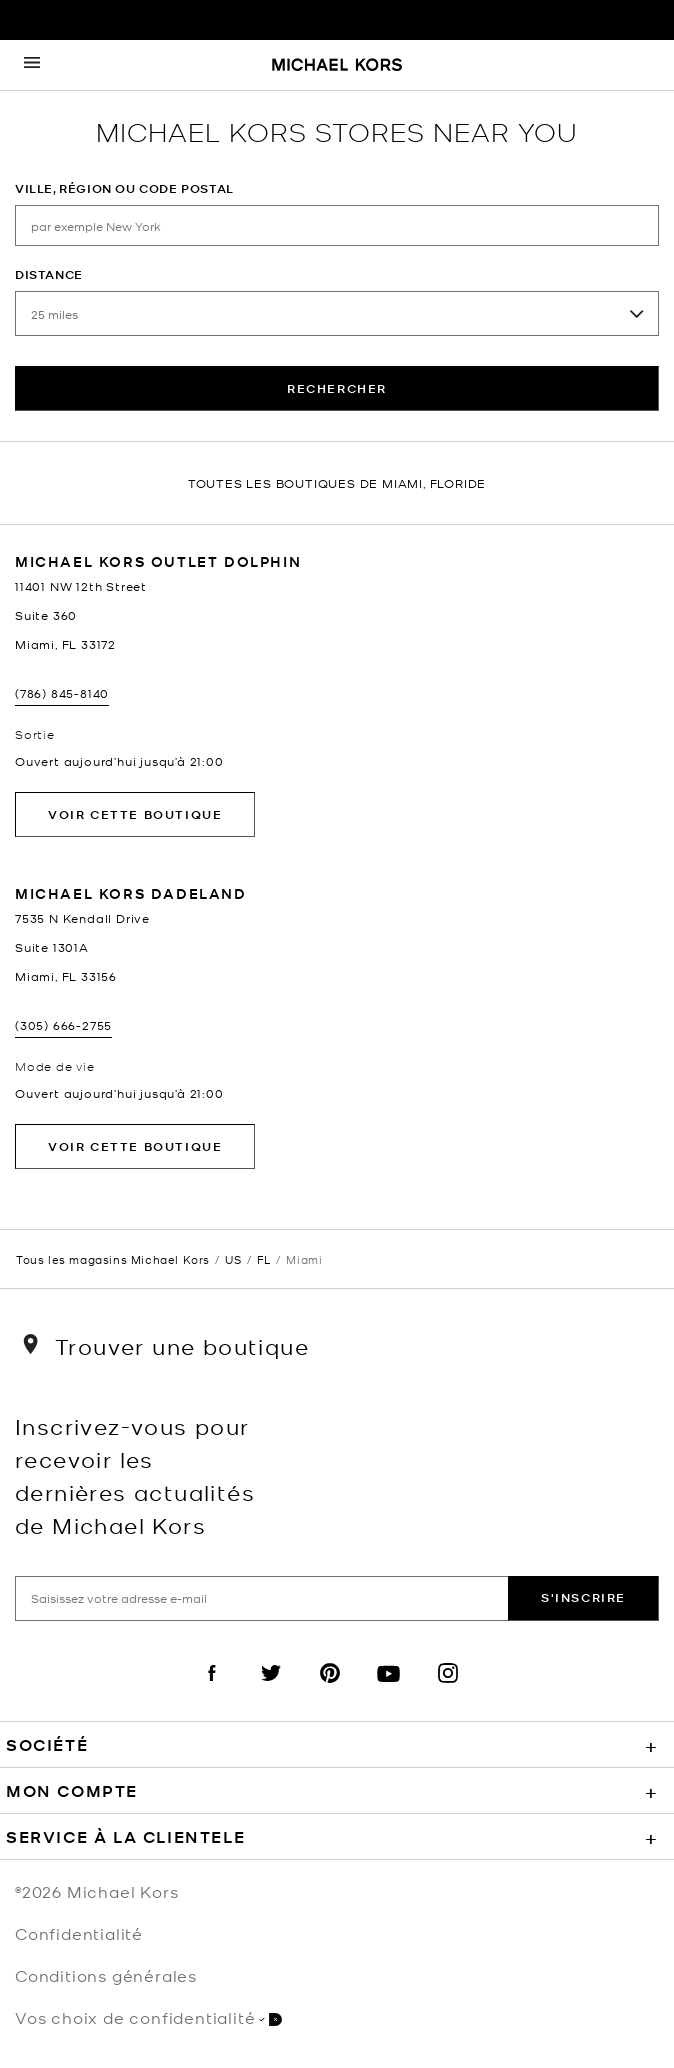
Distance (49, 274)
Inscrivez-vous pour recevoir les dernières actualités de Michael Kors (135, 1475)
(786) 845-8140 (62, 693)
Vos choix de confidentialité (148, 2017)
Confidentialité (79, 1933)
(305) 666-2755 (63, 1025)
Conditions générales (106, 1975)
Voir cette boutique (135, 814)
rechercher (337, 388)
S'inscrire (583, 1597)
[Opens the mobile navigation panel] (32, 65)
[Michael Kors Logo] (337, 66)
